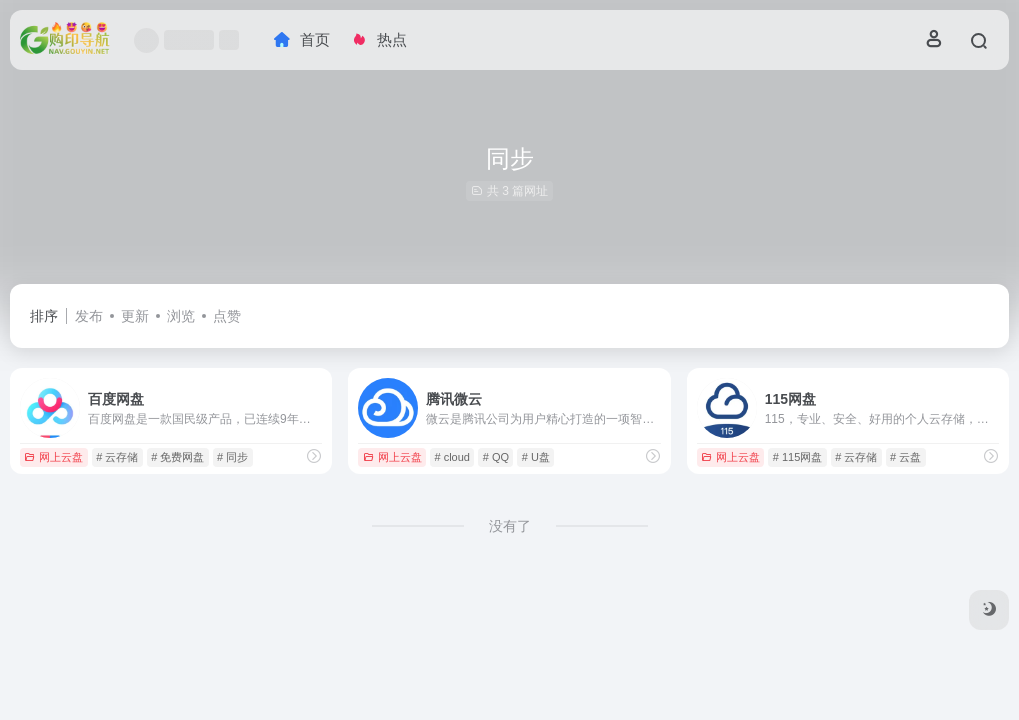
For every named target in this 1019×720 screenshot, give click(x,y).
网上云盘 (53, 457)
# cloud (452, 457)
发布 (89, 316)
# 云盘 (905, 457)
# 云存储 (117, 457)
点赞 (227, 316)
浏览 (181, 316)
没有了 (510, 526)
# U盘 (536, 457)
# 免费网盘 (177, 457)
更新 (135, 316)
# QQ (496, 457)
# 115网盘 (798, 457)
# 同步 (232, 457)
